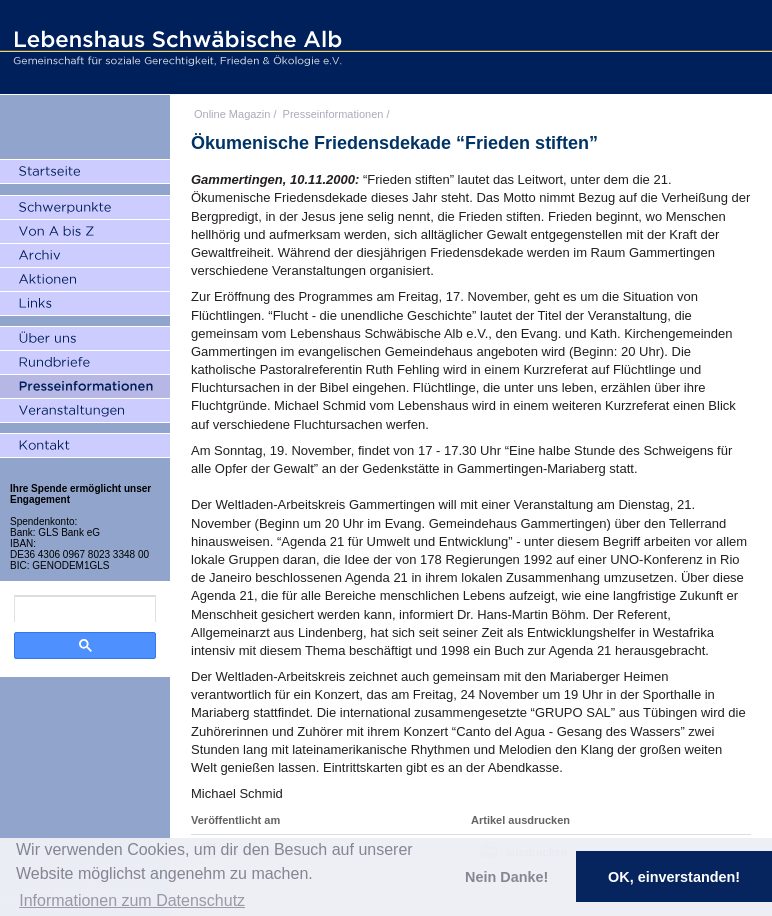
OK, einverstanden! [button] (674, 877)
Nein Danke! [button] (506, 877)
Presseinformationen (333, 114)
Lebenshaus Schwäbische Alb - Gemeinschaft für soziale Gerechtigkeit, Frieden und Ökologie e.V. (175, 47)
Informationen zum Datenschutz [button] (132, 900)
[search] (85, 609)
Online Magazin (232, 114)
